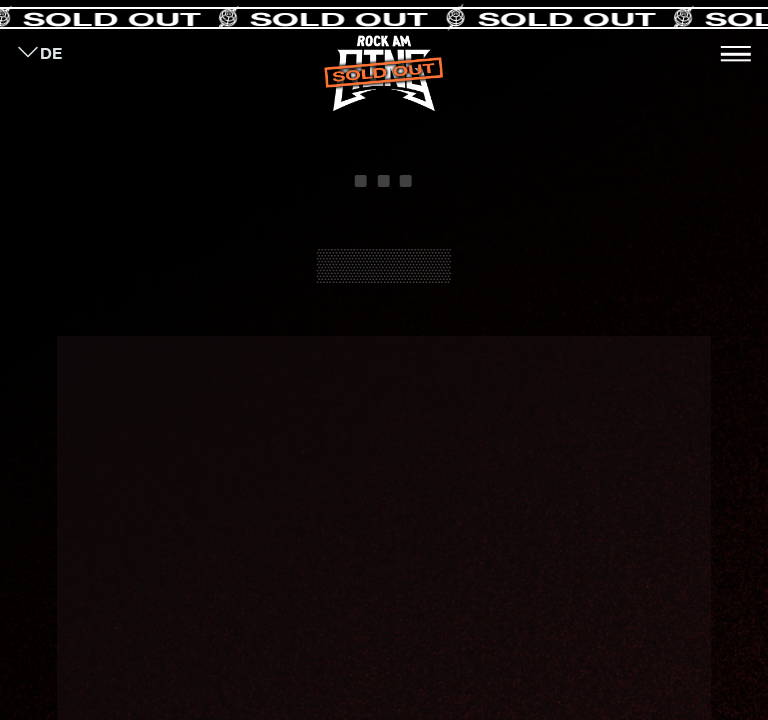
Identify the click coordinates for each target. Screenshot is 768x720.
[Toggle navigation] (736, 54)
